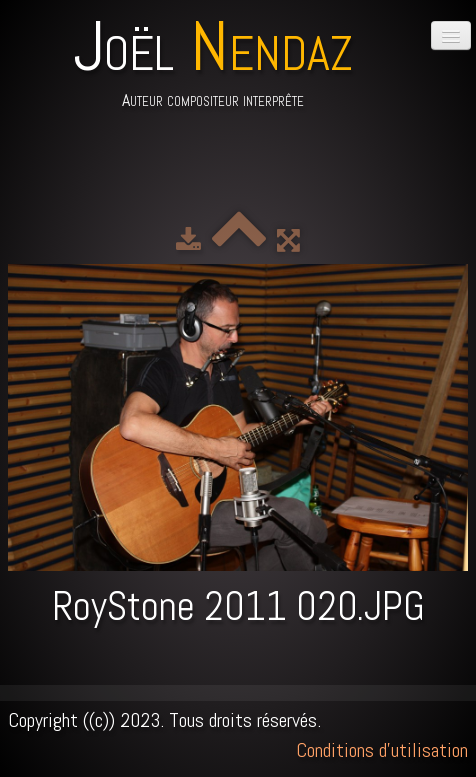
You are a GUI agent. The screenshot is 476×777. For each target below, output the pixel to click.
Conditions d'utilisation (382, 750)
